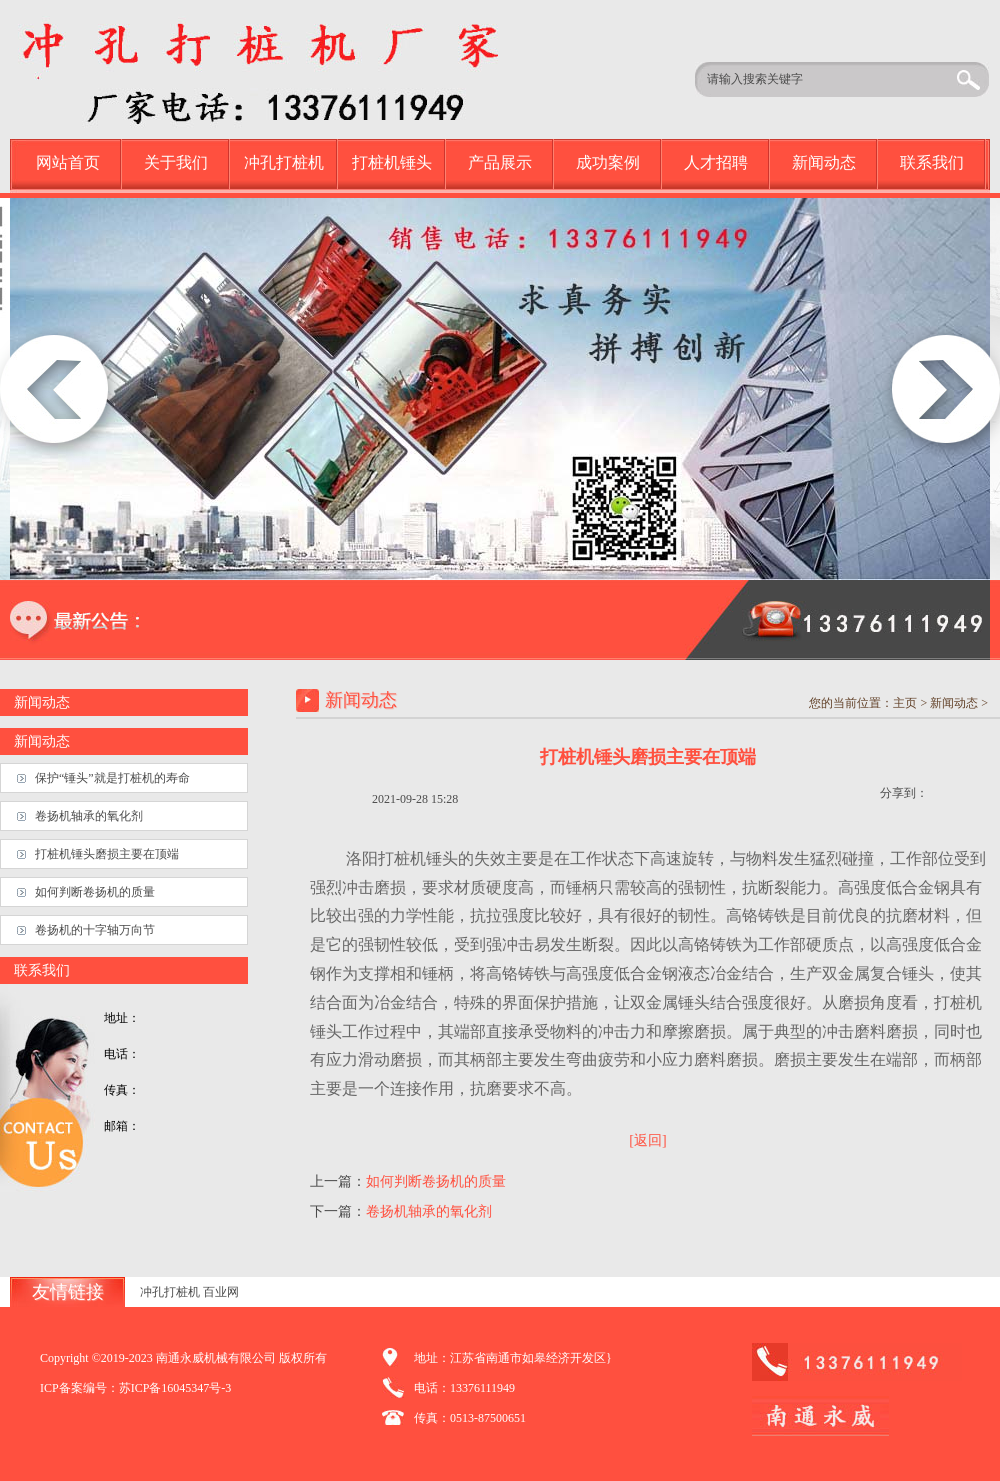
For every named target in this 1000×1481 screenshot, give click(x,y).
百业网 (221, 1292)
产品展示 (500, 162)
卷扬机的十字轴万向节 (95, 930)
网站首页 (68, 162)
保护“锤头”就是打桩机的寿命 (112, 778)
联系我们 (932, 162)
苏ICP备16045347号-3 (175, 1388)
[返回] (647, 1140)
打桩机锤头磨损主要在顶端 (107, 854)
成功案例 (608, 162)
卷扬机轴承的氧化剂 (429, 1211)
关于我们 (176, 162)
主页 (905, 703)
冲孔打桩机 (284, 162)
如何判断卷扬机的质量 (436, 1181)
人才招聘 (716, 162)
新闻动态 (824, 162)
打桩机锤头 (392, 162)
